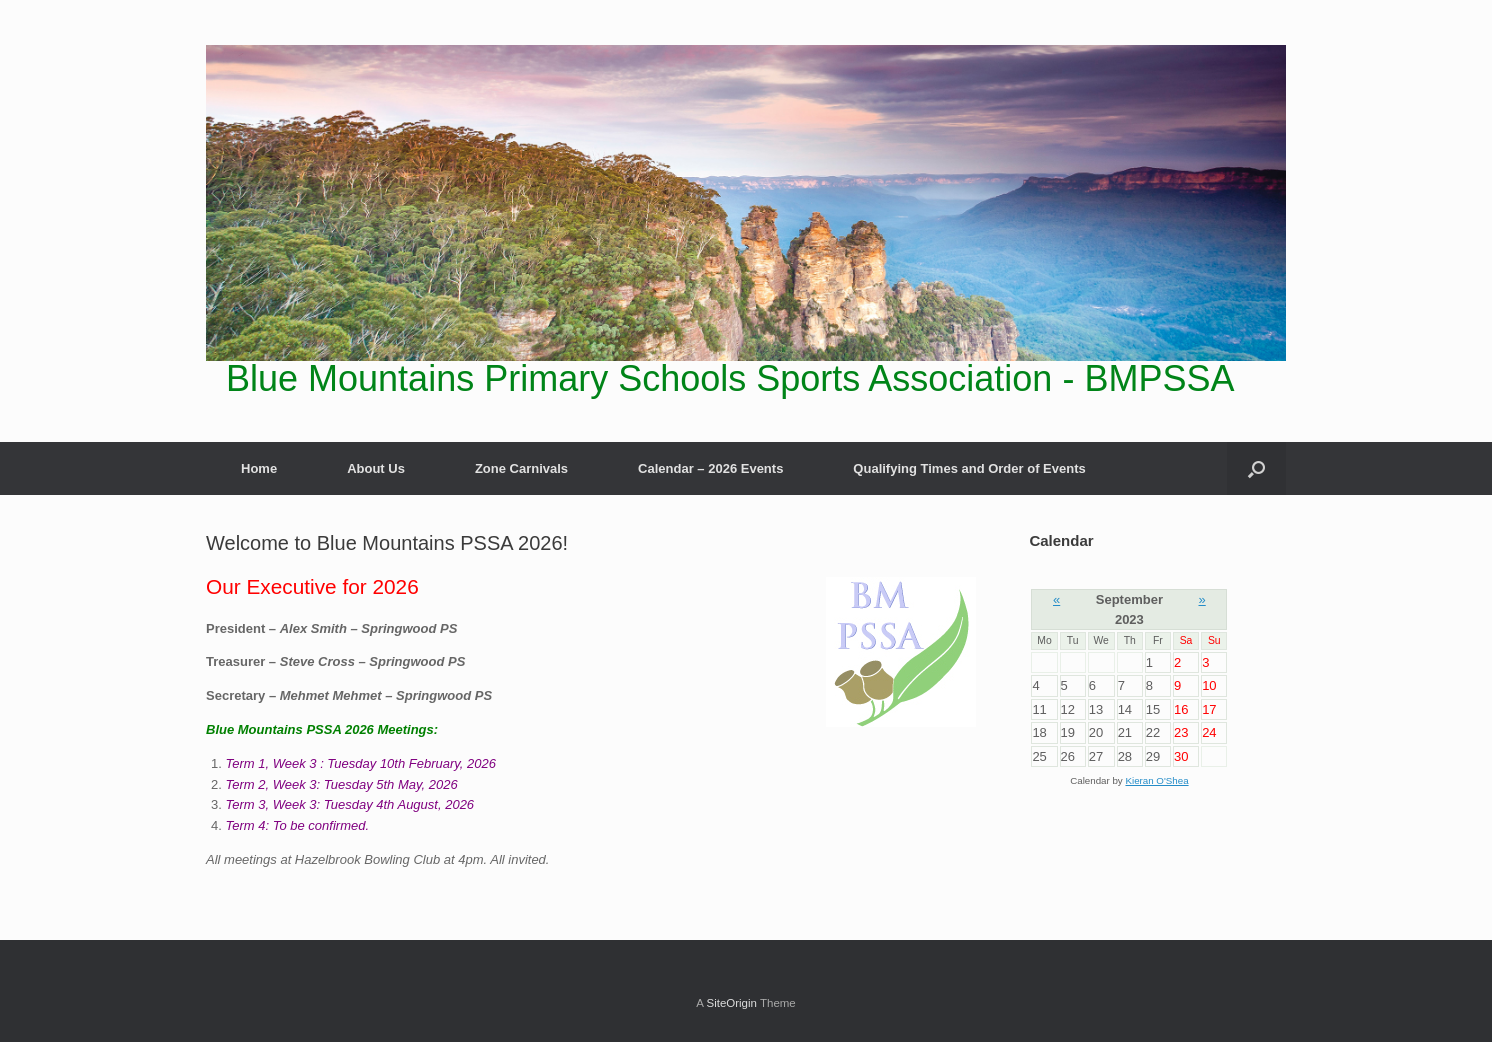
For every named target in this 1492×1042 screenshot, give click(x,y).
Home (259, 468)
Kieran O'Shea (1156, 780)
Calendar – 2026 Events (710, 468)
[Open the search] (1256, 468)
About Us (376, 468)
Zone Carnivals (521, 468)
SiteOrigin (731, 1003)
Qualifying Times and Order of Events (969, 468)
